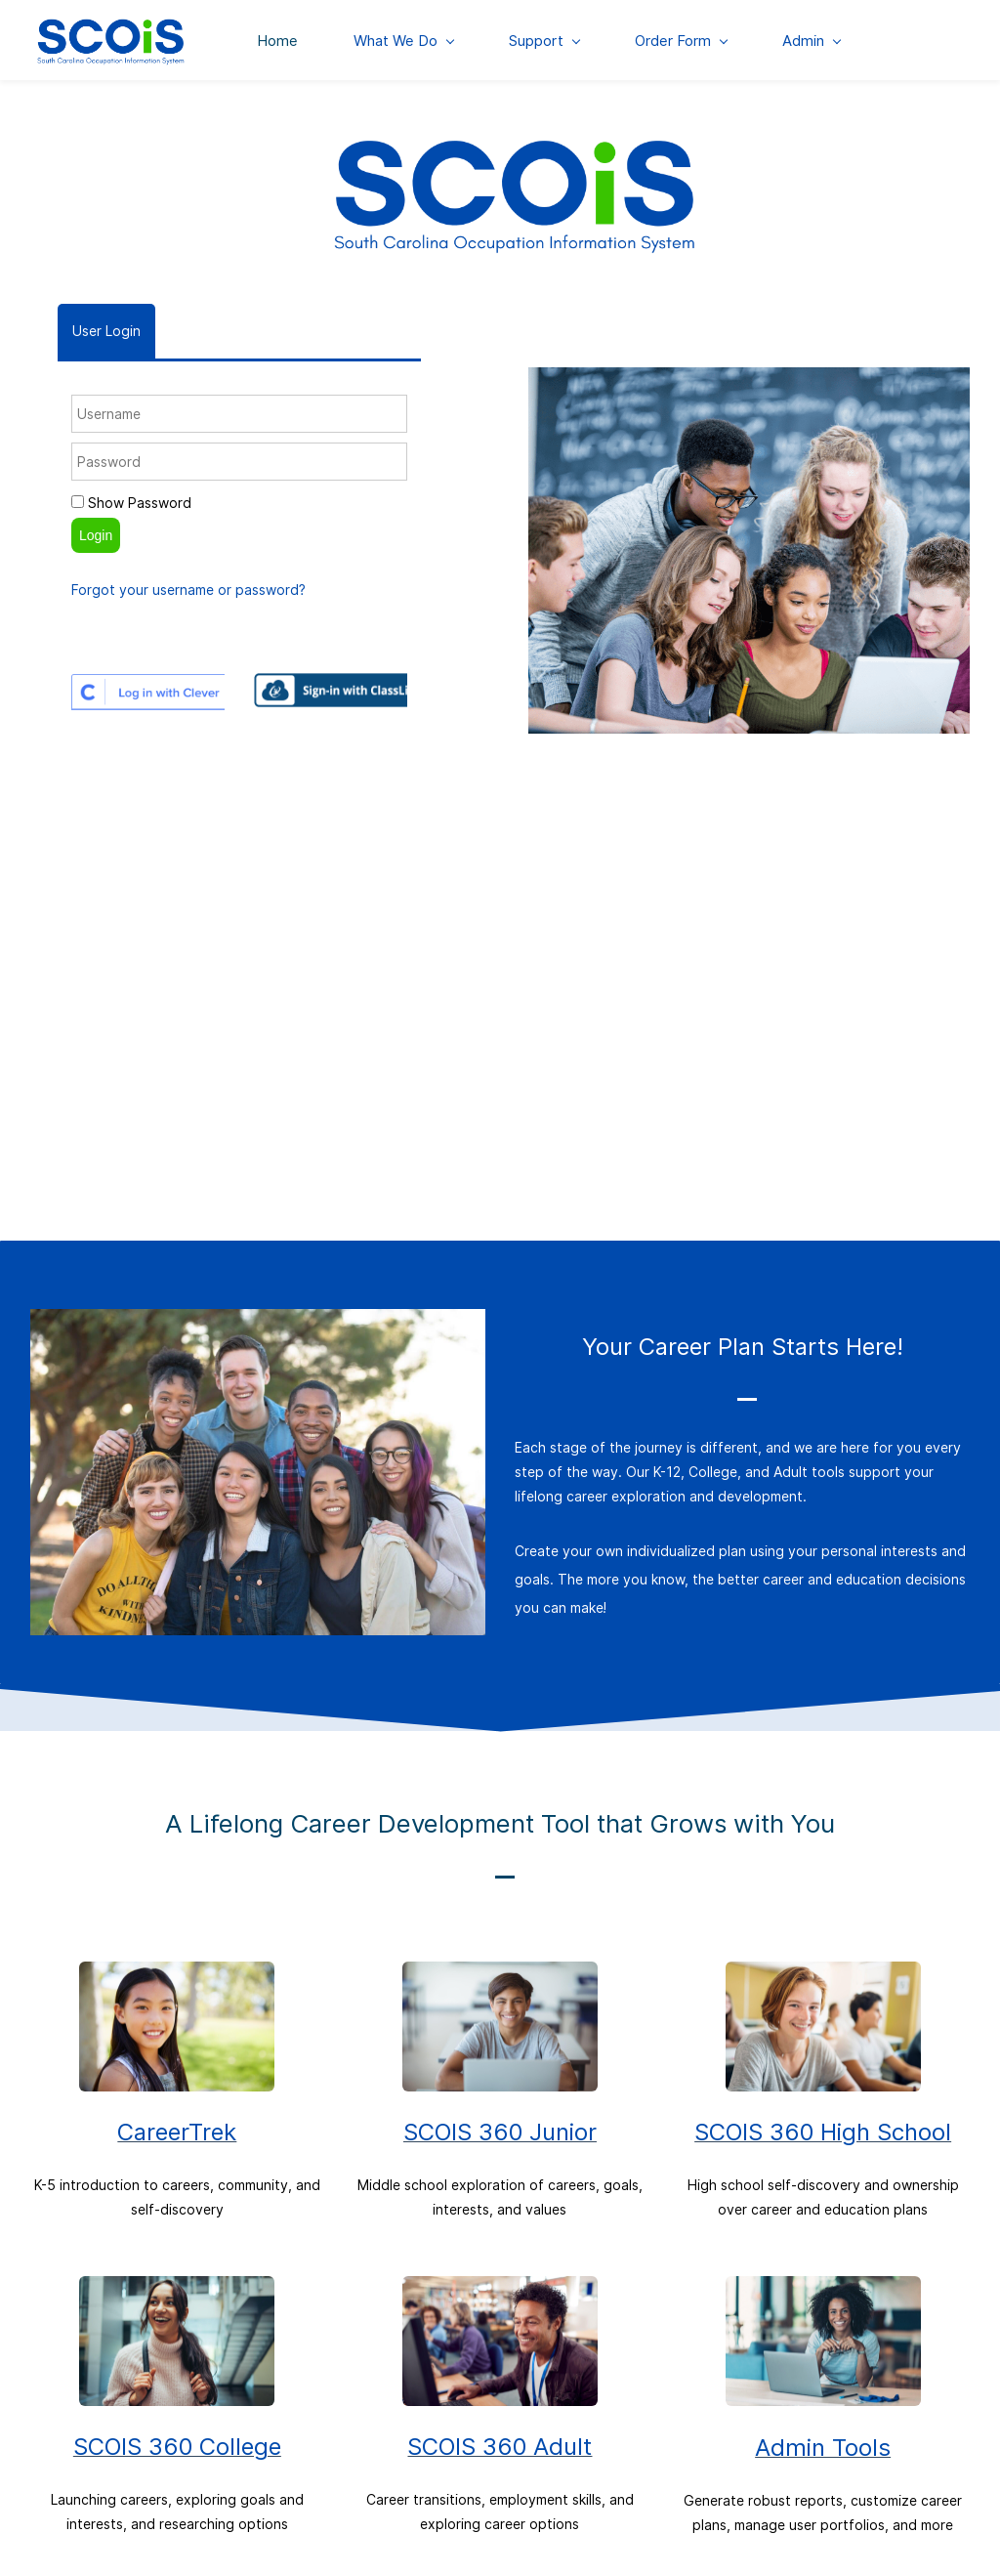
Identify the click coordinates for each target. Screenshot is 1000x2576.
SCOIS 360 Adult (499, 2448)
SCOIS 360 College (177, 2448)
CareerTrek (176, 2134)
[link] (514, 141)
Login (95, 536)
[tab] (106, 332)
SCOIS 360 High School (822, 2134)
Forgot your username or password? (188, 590)
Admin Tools (823, 2449)
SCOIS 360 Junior (500, 2134)
